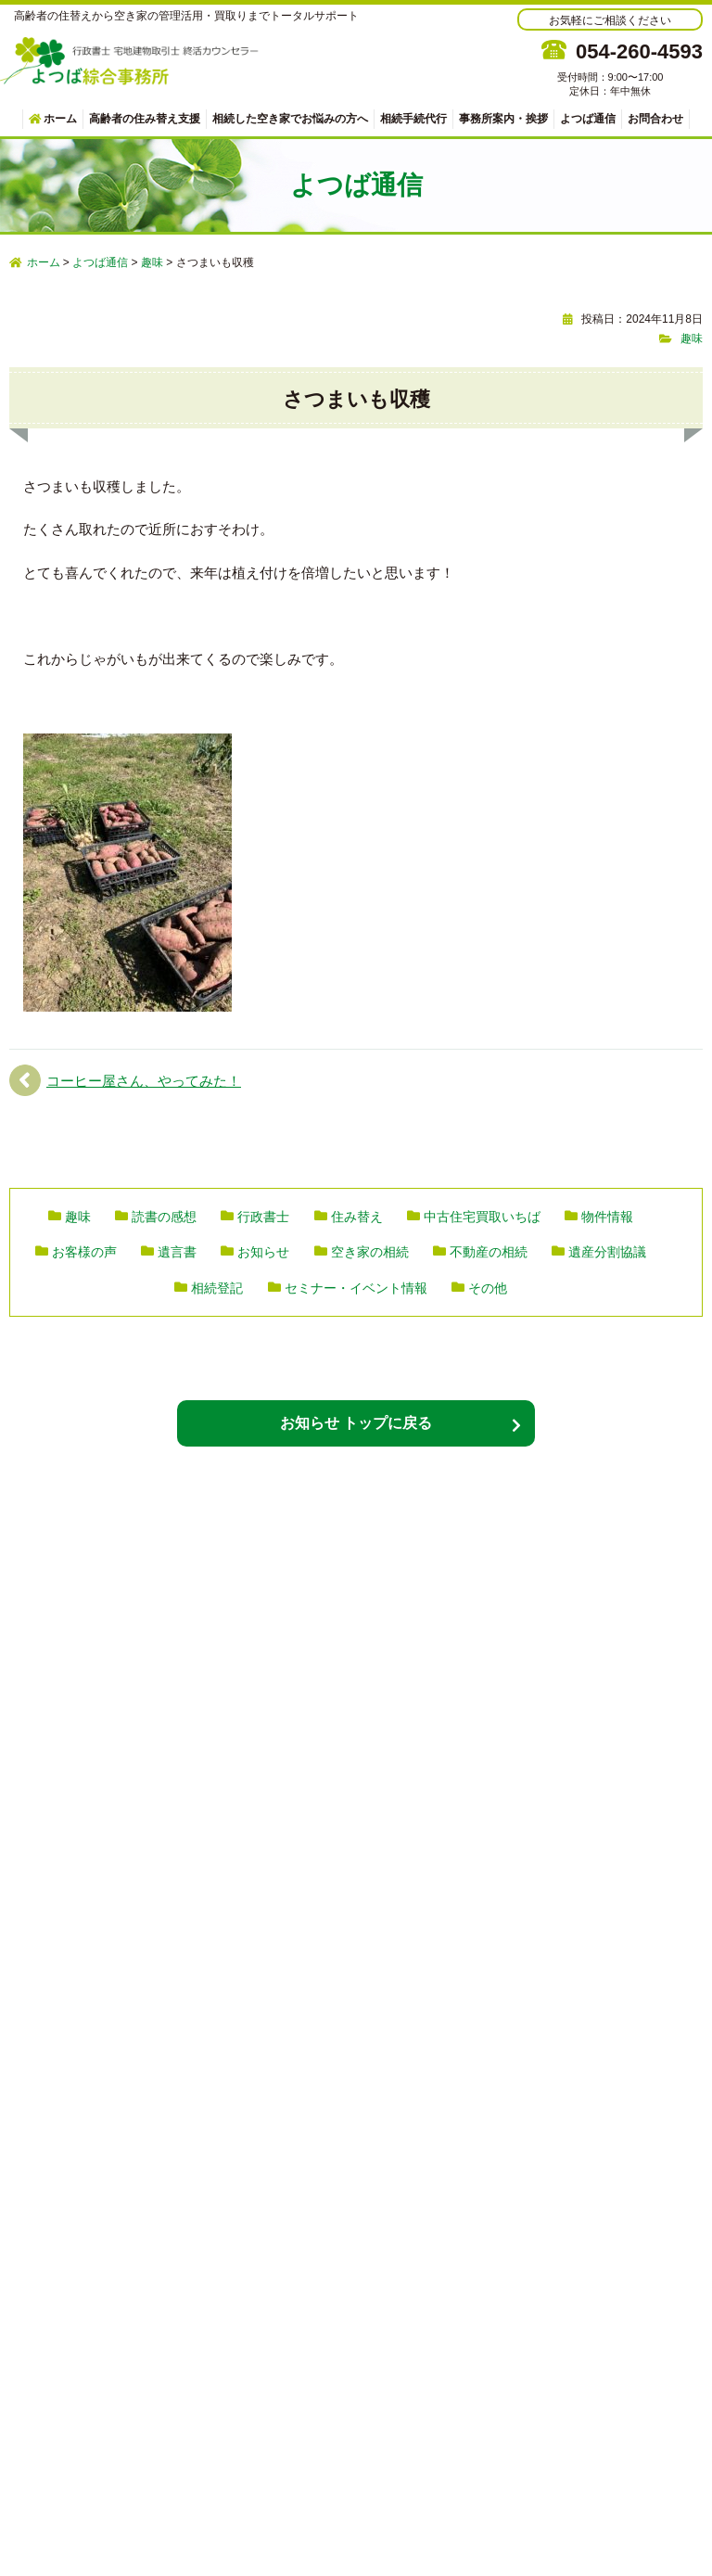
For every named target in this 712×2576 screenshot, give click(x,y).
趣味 (691, 338)
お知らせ (263, 1251)
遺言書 (177, 1251)
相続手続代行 (413, 118)
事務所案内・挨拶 (503, 118)
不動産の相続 (489, 1251)
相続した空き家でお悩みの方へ (290, 118)
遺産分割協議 (607, 1251)
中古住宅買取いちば (482, 1216)
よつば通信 (588, 118)
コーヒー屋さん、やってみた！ (143, 1081)
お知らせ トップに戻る (356, 1423)
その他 (487, 1288)
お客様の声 (84, 1251)
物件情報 (607, 1216)
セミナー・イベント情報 (356, 1288)
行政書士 (263, 1216)
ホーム (53, 118)
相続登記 (217, 1288)
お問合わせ (655, 118)
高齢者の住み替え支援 (144, 118)
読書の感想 (164, 1216)
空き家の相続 (370, 1251)
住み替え (357, 1216)
